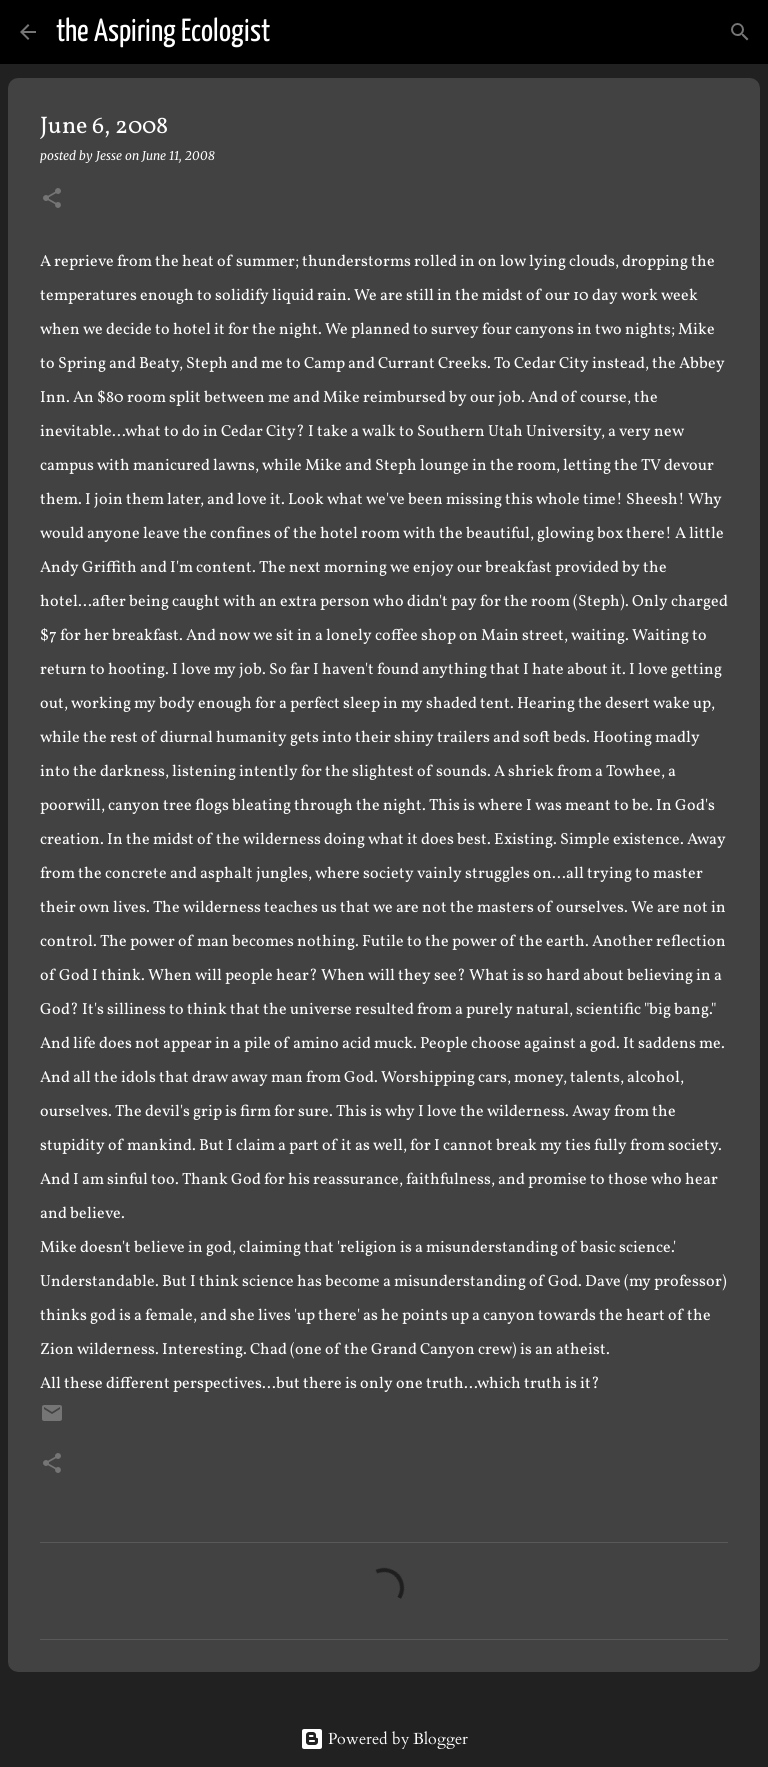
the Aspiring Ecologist (163, 32)
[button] (52, 199)
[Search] (298, 32)
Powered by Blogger (384, 1739)
